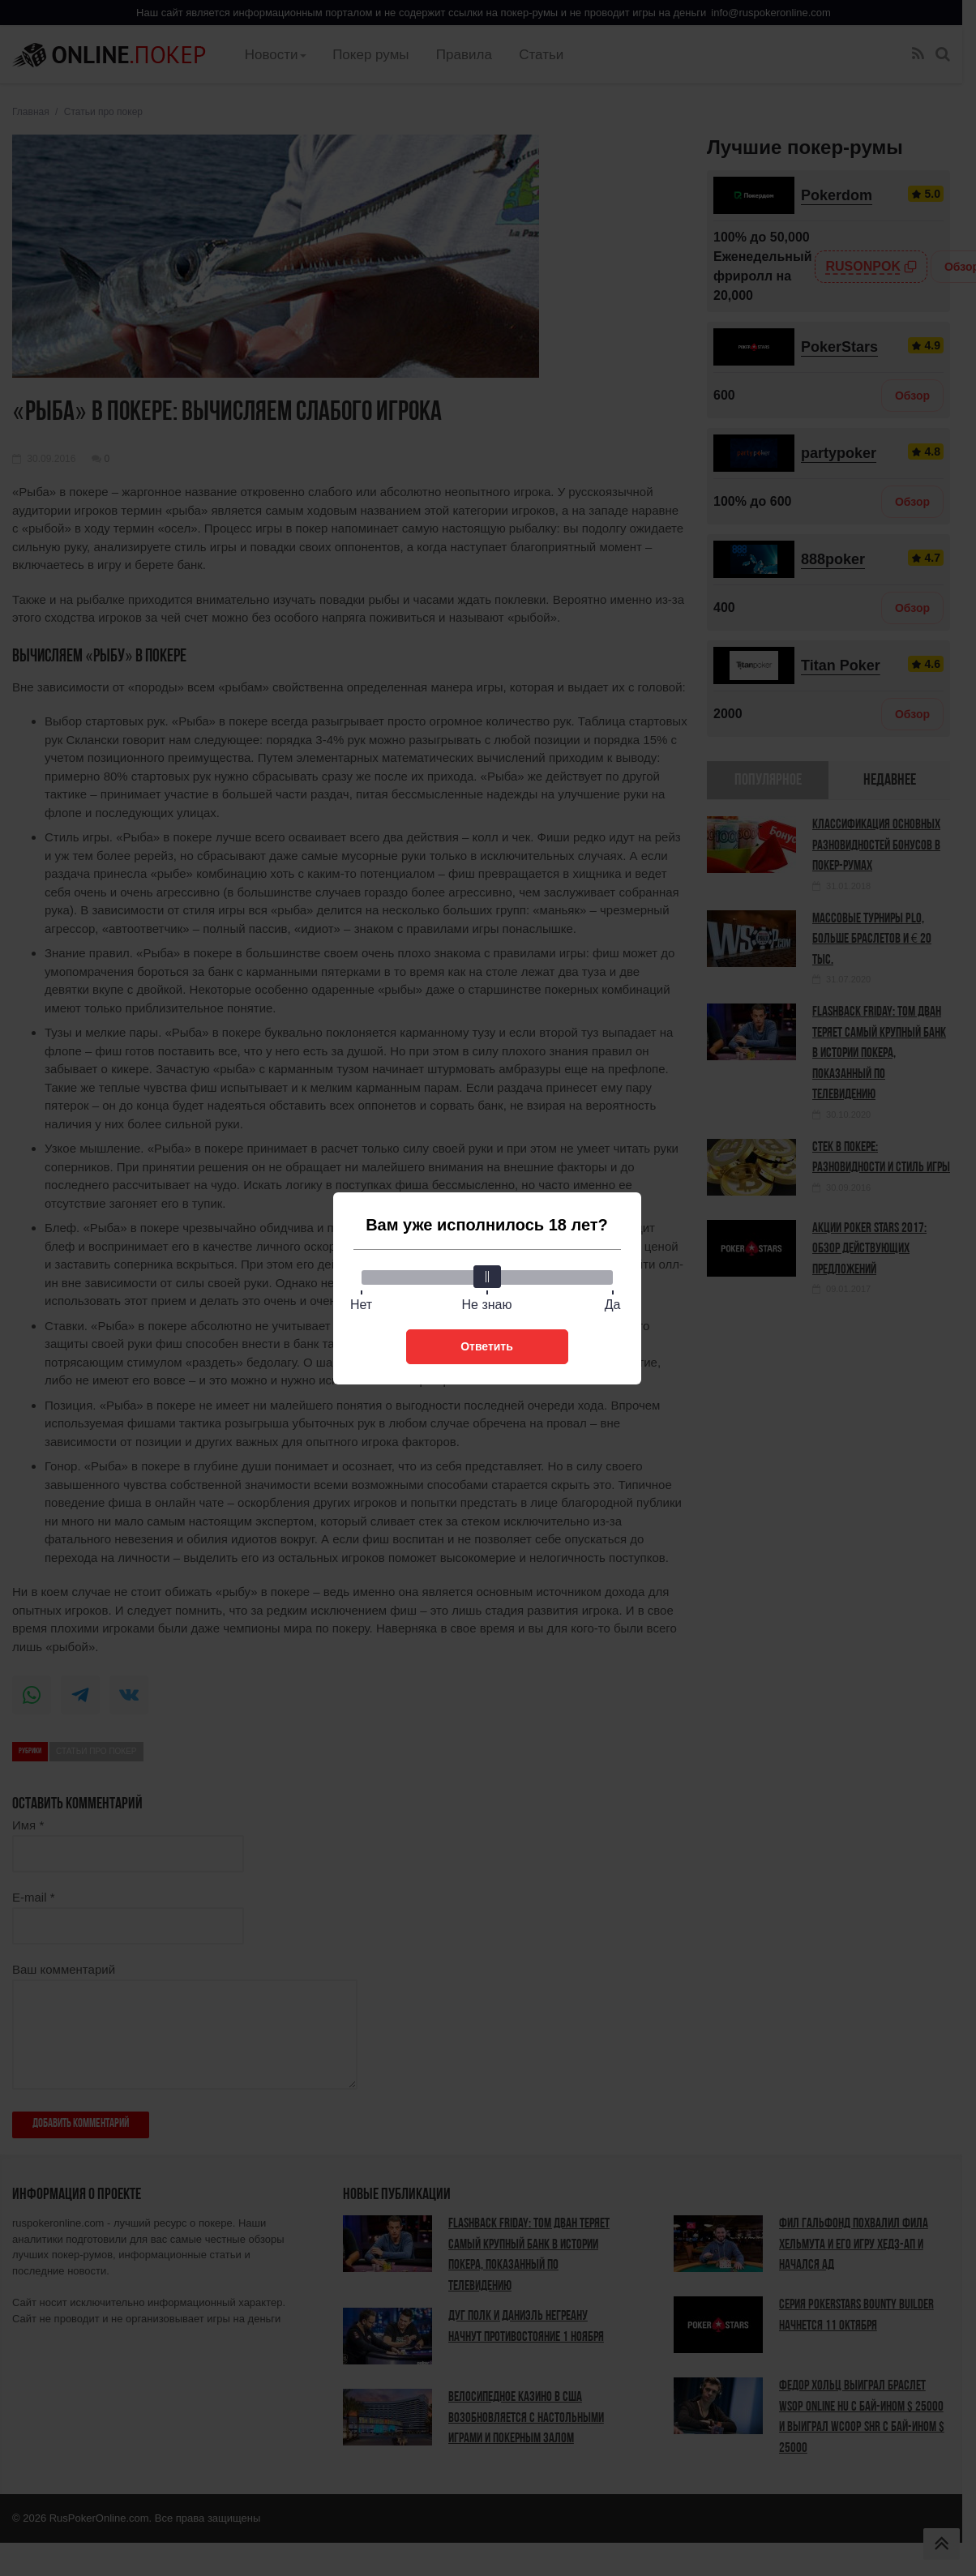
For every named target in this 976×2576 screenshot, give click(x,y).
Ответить (486, 1346)
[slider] (487, 1276)
